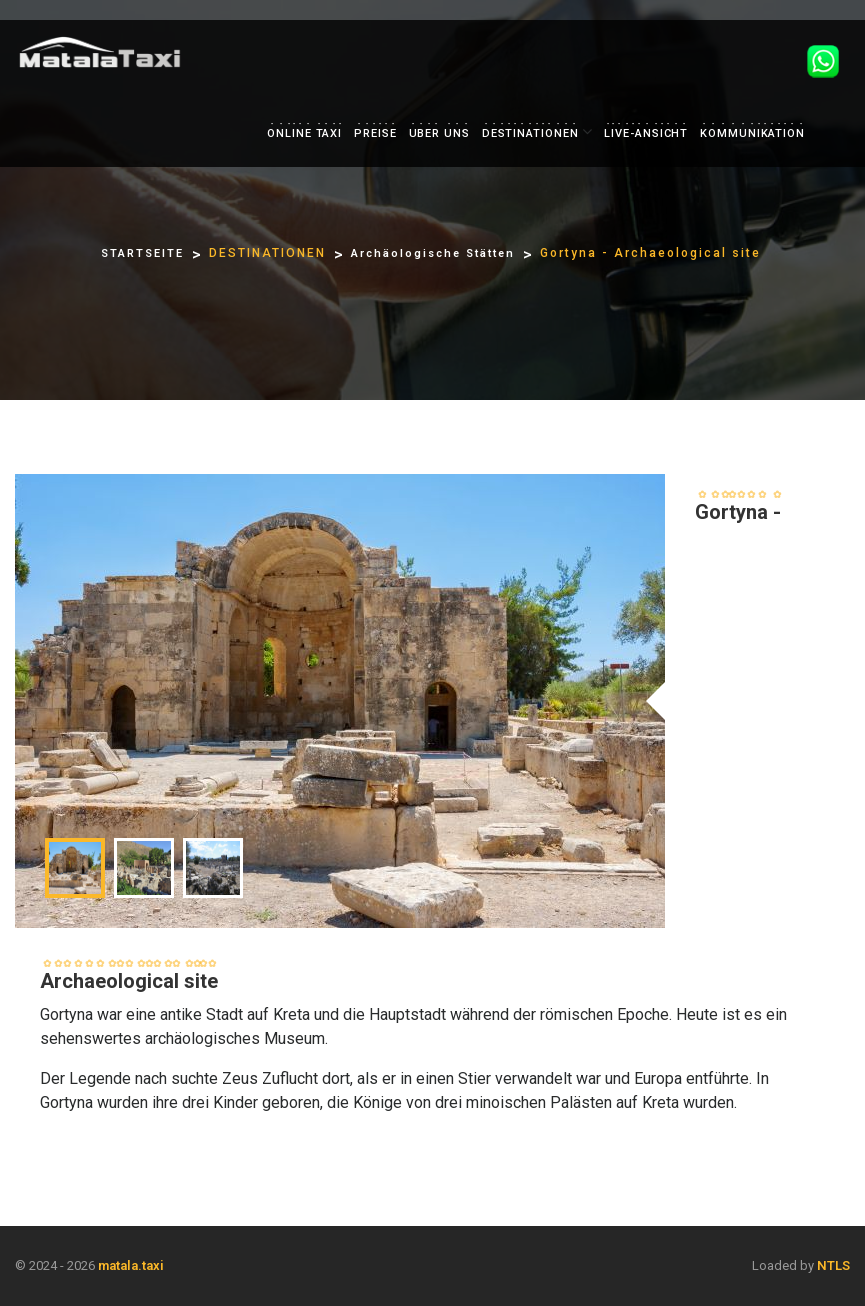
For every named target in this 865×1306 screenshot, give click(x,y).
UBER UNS (439, 133)
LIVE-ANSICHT (646, 133)
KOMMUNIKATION (752, 133)
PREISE (375, 133)
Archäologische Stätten (433, 253)
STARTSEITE (142, 253)
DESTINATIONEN (530, 133)
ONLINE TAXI (304, 133)
